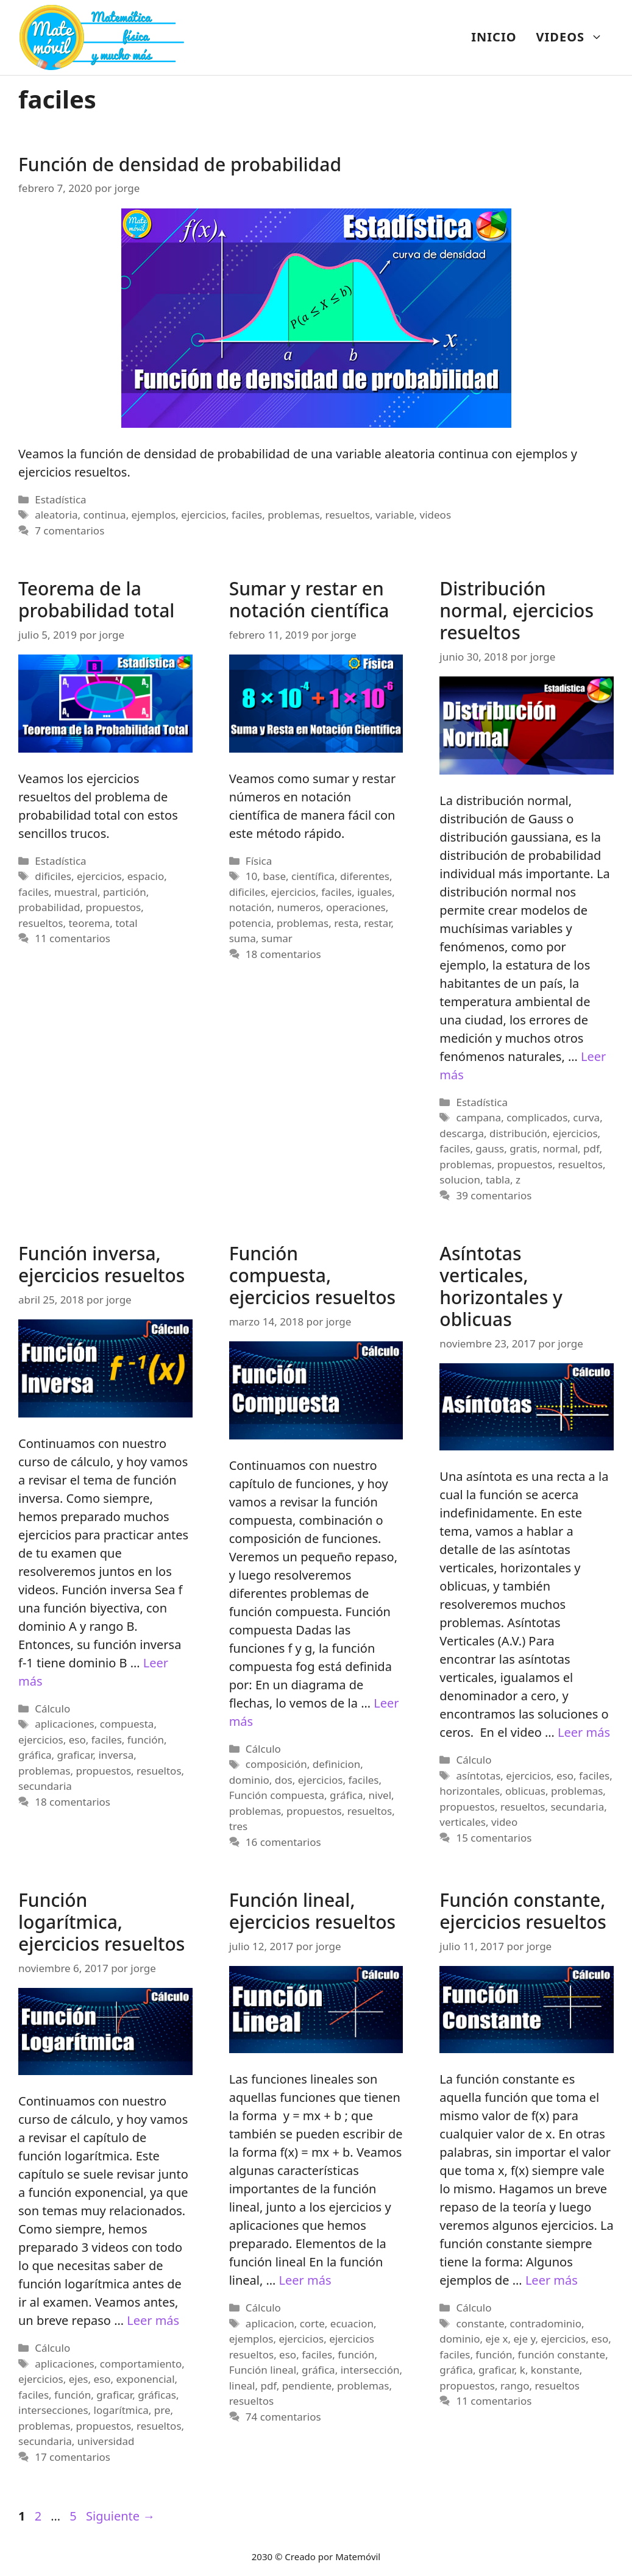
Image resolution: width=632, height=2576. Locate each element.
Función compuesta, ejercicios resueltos (312, 1275)
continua (104, 515)
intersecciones (53, 2410)
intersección (370, 2370)
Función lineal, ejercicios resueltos (312, 1910)
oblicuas (525, 1791)
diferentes (364, 876)
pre (162, 2410)
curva (586, 1117)
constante (480, 2323)
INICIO (493, 37)
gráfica (35, 1755)
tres (238, 1826)
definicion (337, 1764)
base (274, 876)
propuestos (113, 907)
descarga (461, 1133)
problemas (293, 515)
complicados (536, 1117)
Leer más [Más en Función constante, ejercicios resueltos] (551, 2280)
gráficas (157, 2395)
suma (242, 938)
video (504, 1822)
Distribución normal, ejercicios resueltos (516, 610)
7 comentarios (69, 530)
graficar (75, 1755)
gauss (489, 1148)
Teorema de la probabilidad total (96, 599)
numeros (299, 907)
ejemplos (154, 515)
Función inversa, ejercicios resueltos (101, 1264)
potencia (250, 923)
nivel (380, 1795)
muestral (76, 892)
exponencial (145, 2379)
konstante (555, 2370)
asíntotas (478, 1776)
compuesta (127, 1724)
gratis (523, 1148)
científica (313, 876)
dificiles (53, 876)
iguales (374, 892)
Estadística (60, 499)
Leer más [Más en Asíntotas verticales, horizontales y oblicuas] (584, 1732)
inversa (115, 1755)
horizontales (469, 1791)
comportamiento (141, 2364)
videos (436, 515)
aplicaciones (64, 1724)
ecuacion (352, 2323)
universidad (106, 2441)
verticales (462, 1822)
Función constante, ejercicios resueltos (522, 1910)
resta (346, 923)
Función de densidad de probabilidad (179, 164)
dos (284, 1780)
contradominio (545, 2323)
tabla (498, 1180)
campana (479, 1117)
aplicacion (270, 2323)
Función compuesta (276, 1795)
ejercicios (203, 515)
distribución (518, 1133)
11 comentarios (72, 938)
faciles (247, 515)
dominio (249, 1780)
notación (250, 907)
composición (276, 1764)
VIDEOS (574, 37)
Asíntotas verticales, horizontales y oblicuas (501, 1286)
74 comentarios (283, 2417)
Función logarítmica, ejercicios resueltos (101, 1921)
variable (394, 515)
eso (77, 1740)
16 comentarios (283, 1842)
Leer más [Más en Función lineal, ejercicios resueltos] (305, 2280)
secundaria (45, 1786)
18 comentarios (283, 954)
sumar (277, 938)
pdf (591, 1148)
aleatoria (56, 515)
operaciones (356, 907)
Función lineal (262, 2370)
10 (251, 876)
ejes (78, 2379)
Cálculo (52, 1708)
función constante (562, 2354)
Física (259, 861)
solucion (459, 1180)
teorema (89, 923)
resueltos (347, 515)
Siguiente (120, 2516)
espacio (146, 876)
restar (377, 923)
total (126, 923)
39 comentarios (494, 1195)
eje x (497, 2339)
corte (312, 2323)
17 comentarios (72, 2457)
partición (124, 892)
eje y (524, 2339)
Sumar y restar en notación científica (309, 599)
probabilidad (49, 907)
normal (560, 1148)
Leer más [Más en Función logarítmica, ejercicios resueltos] (153, 2320)
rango (514, 2386)
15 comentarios (494, 1838)
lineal (242, 2386)
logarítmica (121, 2410)
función (145, 1740)
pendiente (307, 2386)
